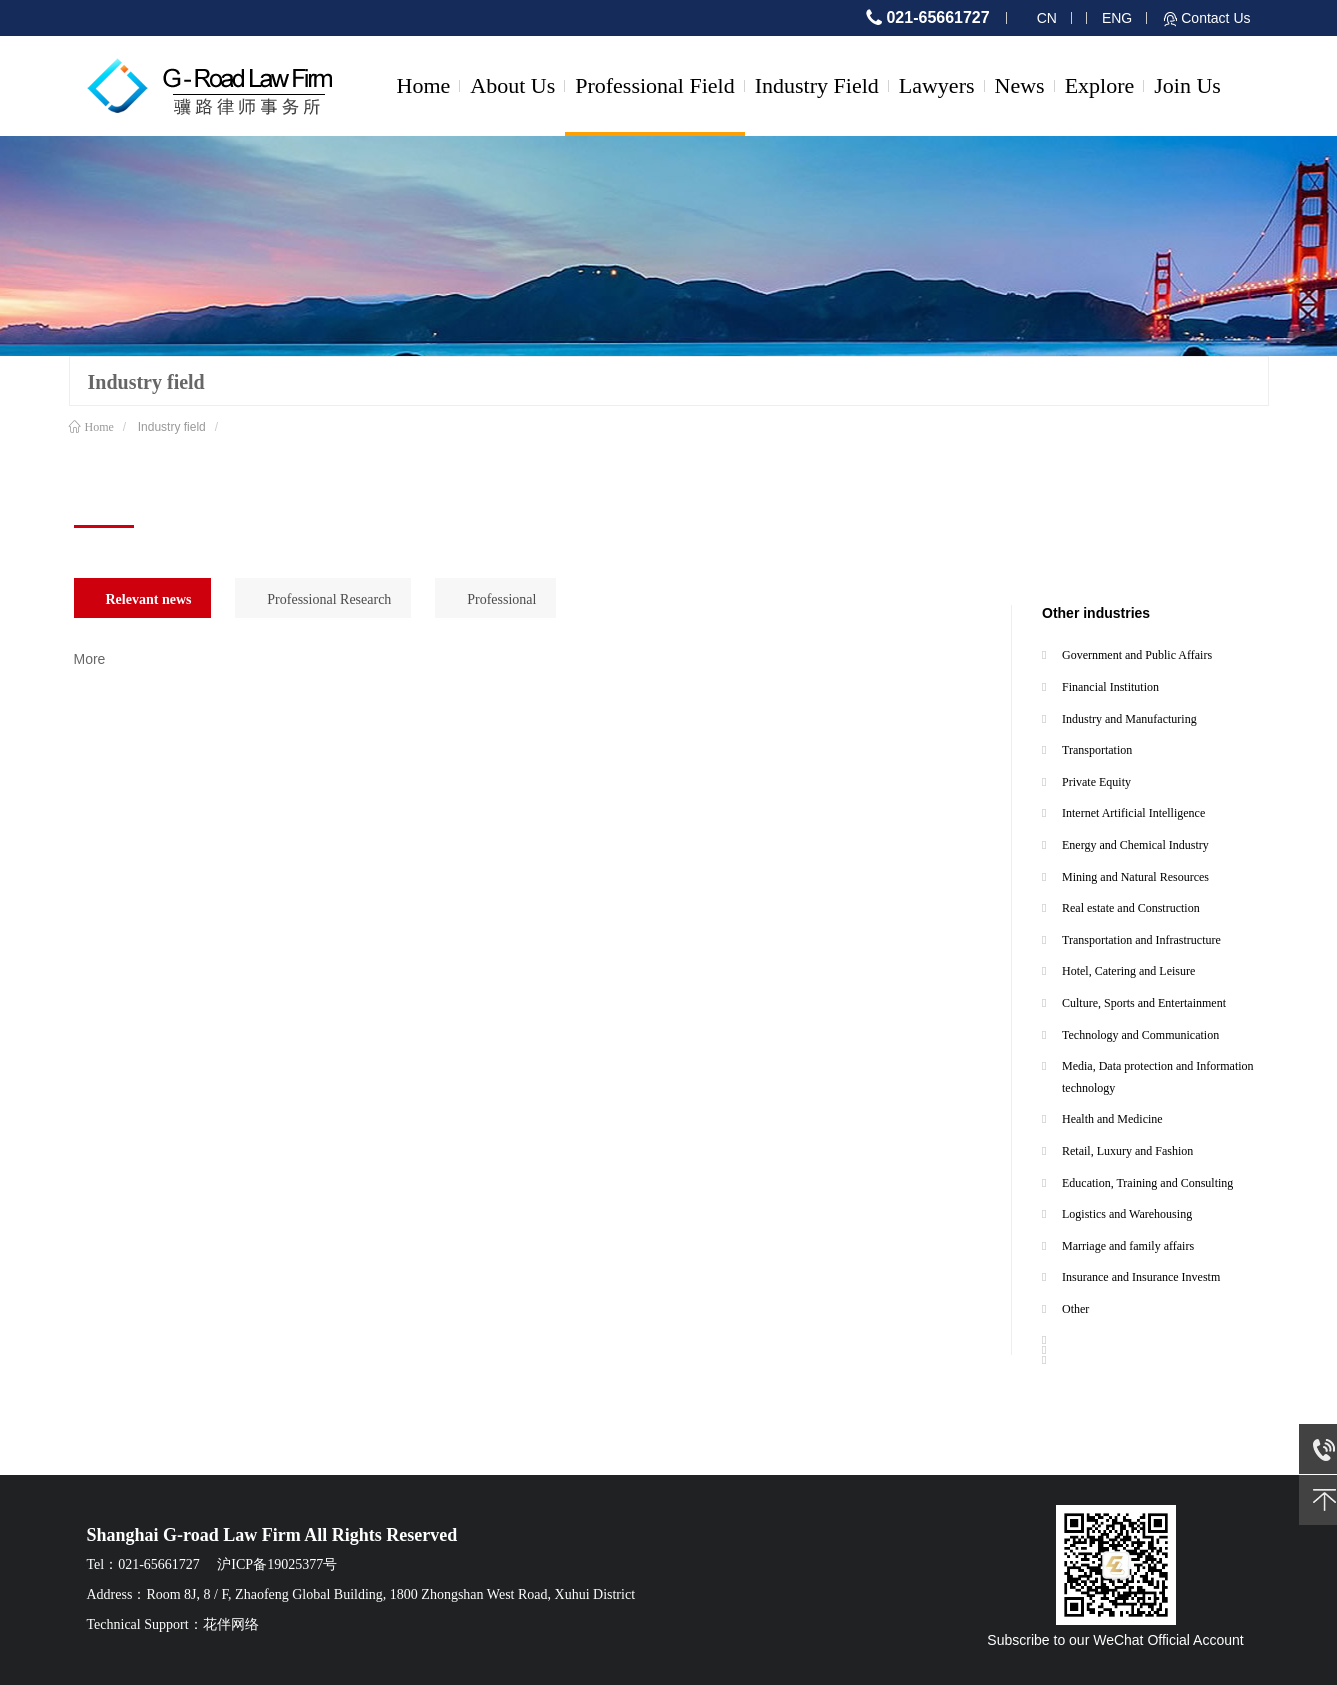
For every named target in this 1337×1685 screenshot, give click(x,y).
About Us (512, 85)
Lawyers (937, 85)
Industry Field (817, 85)
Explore (1100, 85)
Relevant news (149, 599)
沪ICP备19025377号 (277, 1564)
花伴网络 (231, 1624)
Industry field (172, 427)
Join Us (1187, 85)
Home (424, 85)
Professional (501, 599)
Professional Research (329, 599)
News (1020, 85)
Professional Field (655, 85)
